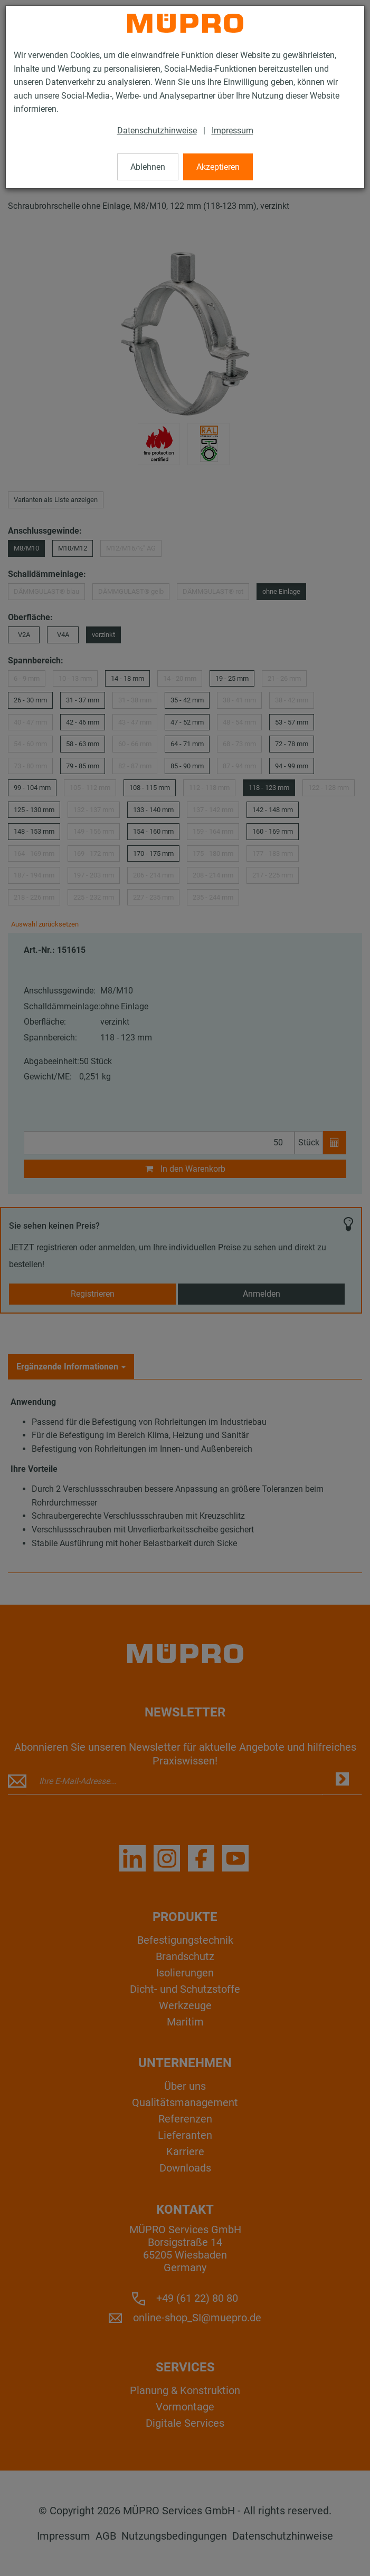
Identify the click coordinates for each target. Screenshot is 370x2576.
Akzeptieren (218, 167)
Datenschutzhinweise (157, 131)
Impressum (232, 131)
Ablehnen (147, 167)
